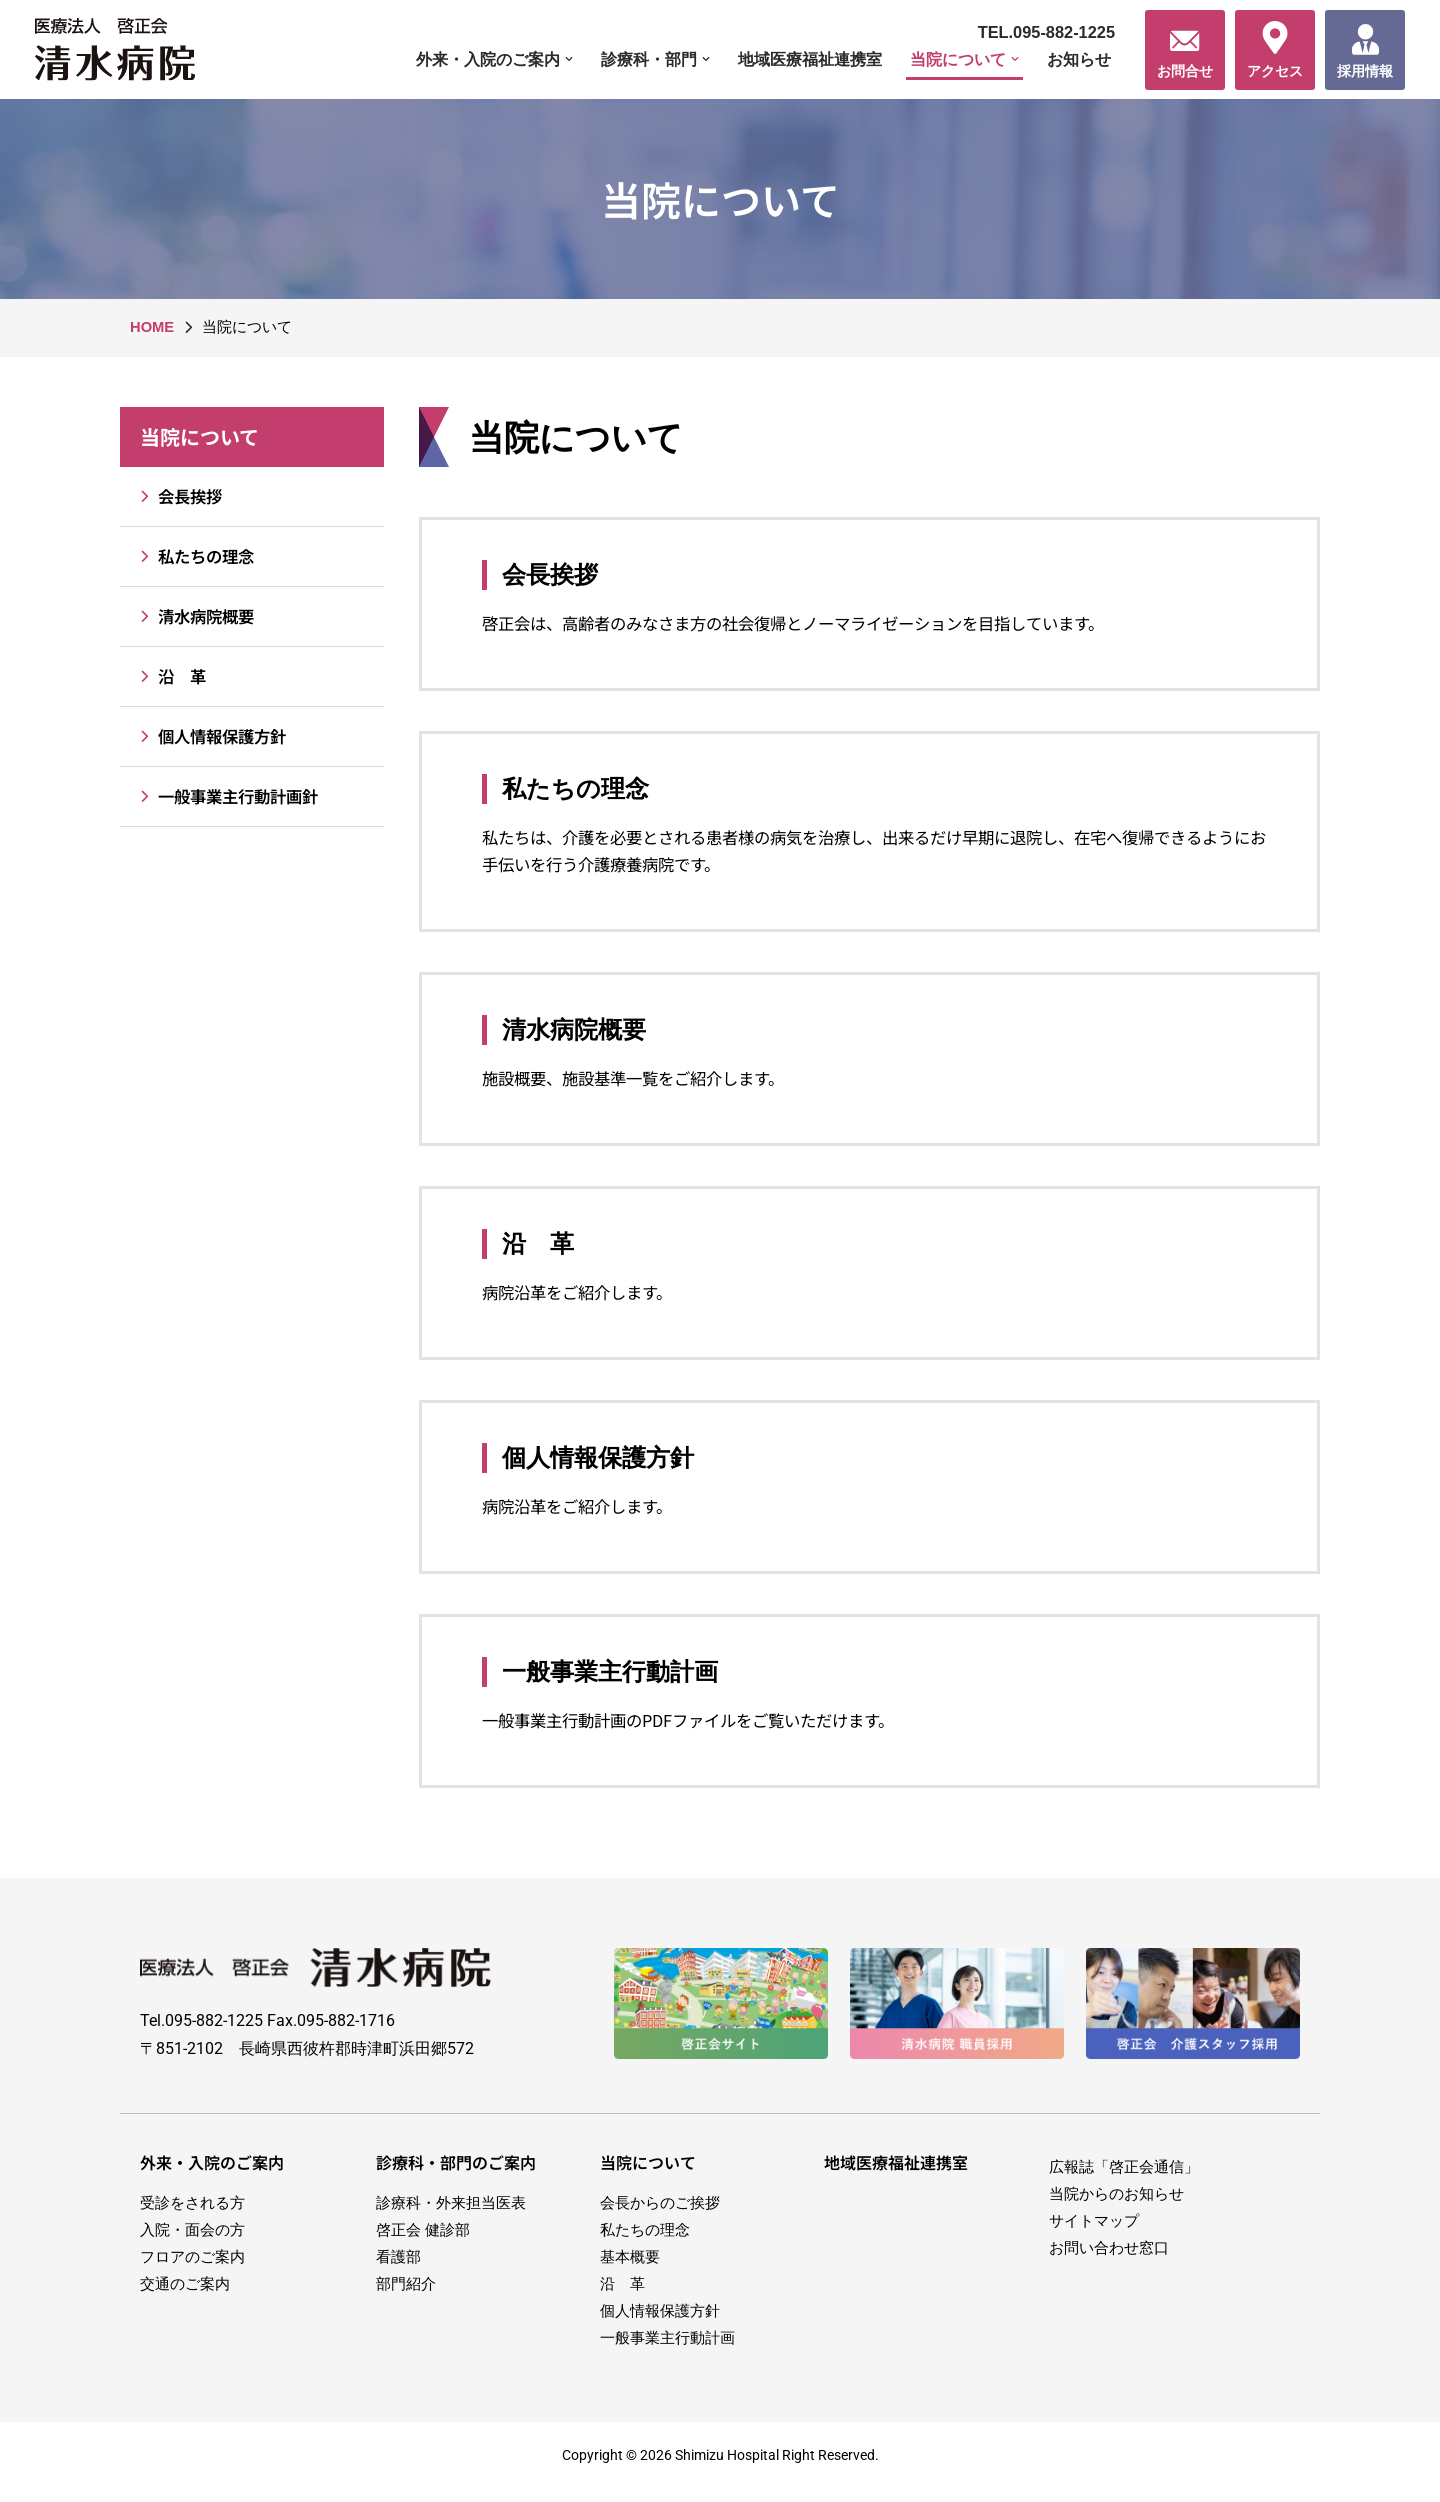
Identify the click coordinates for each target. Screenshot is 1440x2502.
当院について (199, 437)
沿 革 (169, 677)
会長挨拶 (178, 497)
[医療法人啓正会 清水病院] (120, 49)
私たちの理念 (195, 557)
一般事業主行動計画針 (229, 797)
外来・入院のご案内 (212, 2173)
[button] (543, 59)
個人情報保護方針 (212, 737)
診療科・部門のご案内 (456, 2173)
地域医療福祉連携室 (795, 59)
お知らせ (1077, 59)
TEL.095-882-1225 (1043, 31)
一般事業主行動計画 (610, 1679)
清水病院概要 (195, 617)
